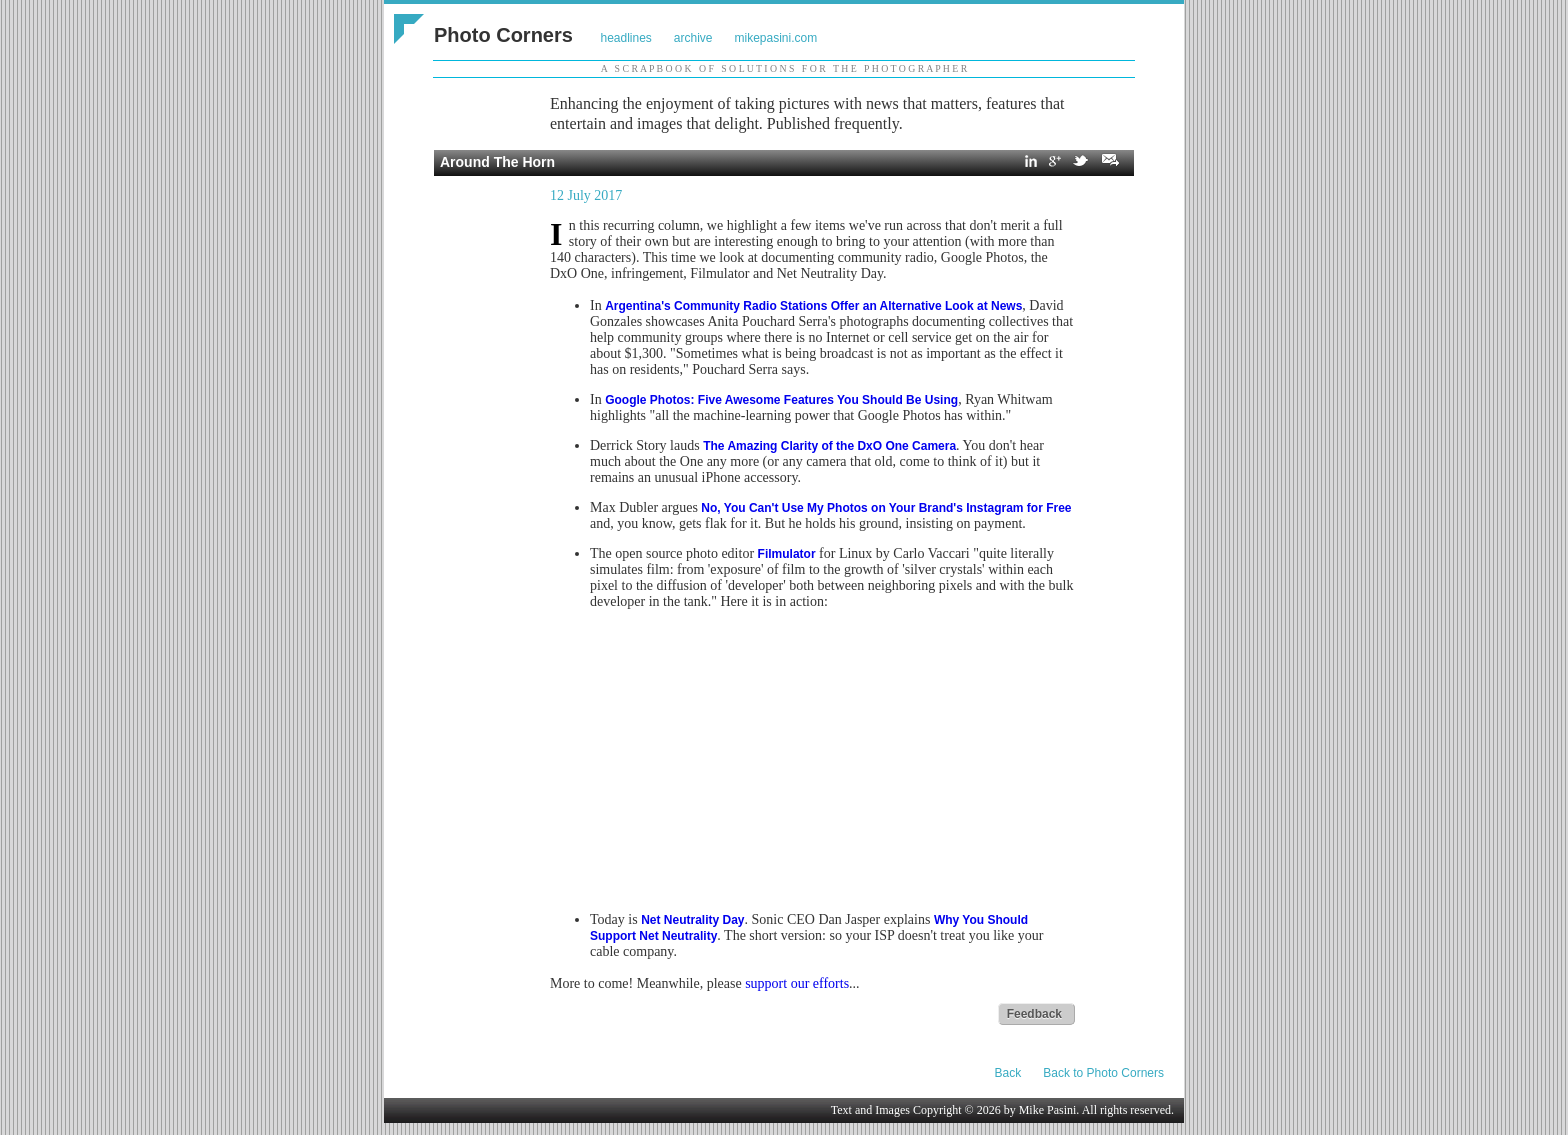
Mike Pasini (1048, 1110)
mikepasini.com (776, 38)
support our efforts (797, 983)
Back (1008, 1073)
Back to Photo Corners (1103, 1073)
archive (693, 38)
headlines (625, 38)
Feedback (1034, 1014)
